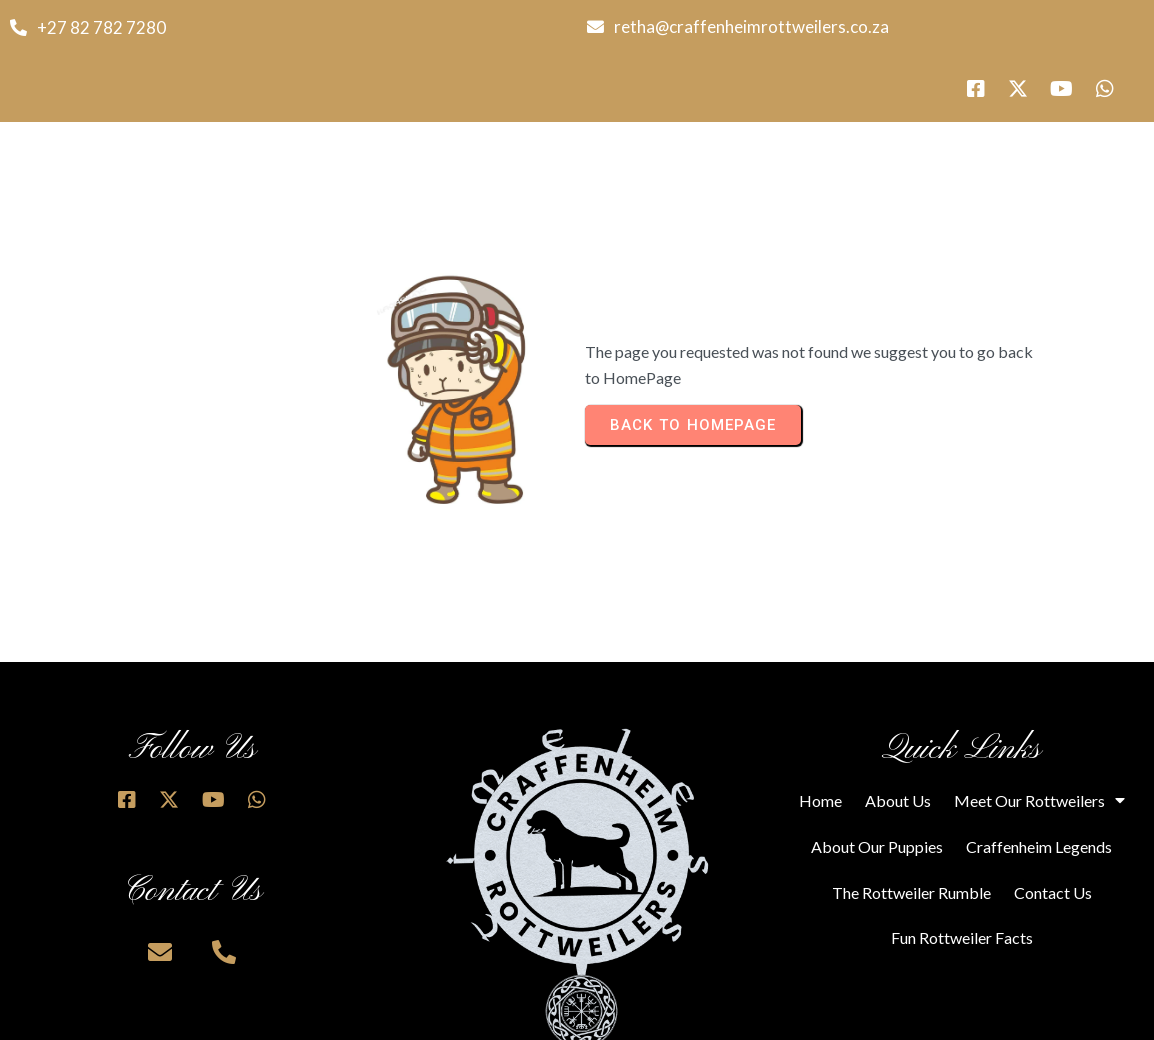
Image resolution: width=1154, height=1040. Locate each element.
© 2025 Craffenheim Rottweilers (288, 1016)
